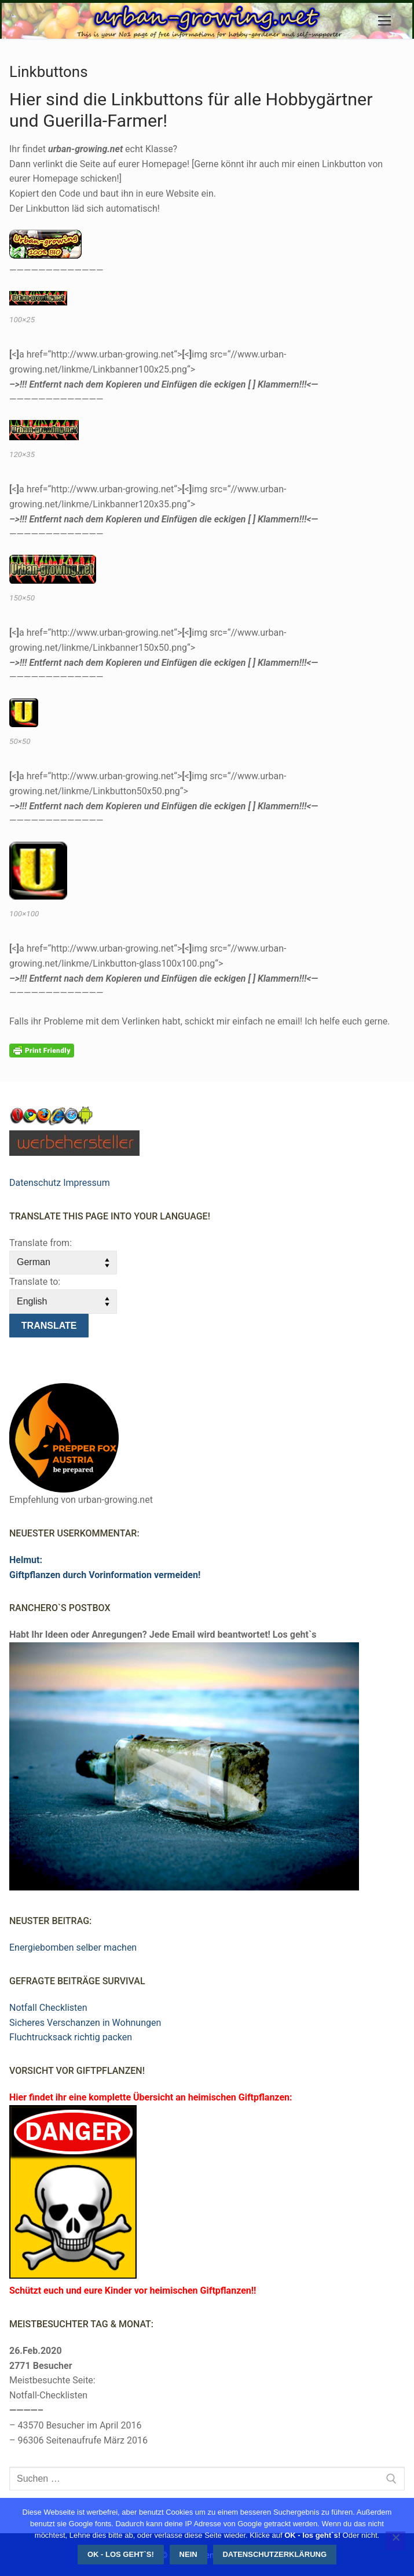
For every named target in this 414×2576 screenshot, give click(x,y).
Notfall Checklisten (48, 2007)
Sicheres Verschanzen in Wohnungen (85, 2022)
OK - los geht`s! (120, 2554)
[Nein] (395, 2541)
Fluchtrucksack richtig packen (70, 2037)
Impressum (86, 1182)
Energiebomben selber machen (73, 1947)
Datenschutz (35, 1182)
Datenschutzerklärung (274, 2554)
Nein (188, 2554)
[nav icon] (384, 21)
